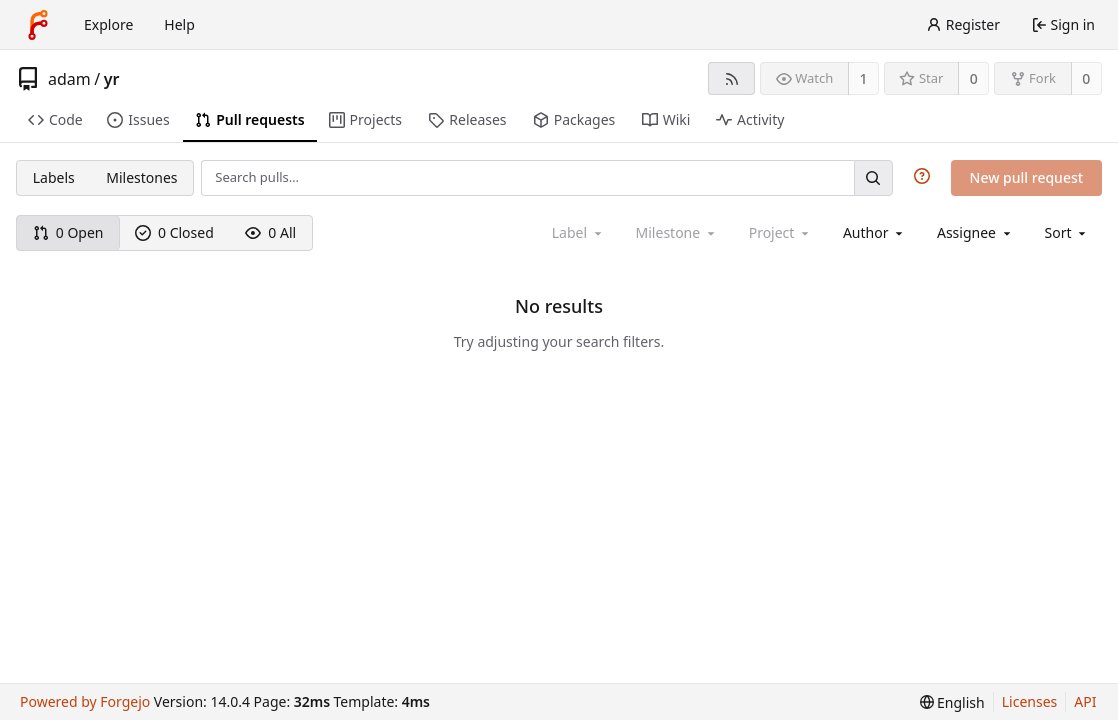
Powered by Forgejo (85, 701)
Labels (54, 177)
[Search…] (873, 177)
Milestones (141, 177)
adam (69, 79)
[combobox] (874, 232)
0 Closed (174, 232)
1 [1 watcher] (864, 78)
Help (179, 24)
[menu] (1067, 232)
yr (112, 79)
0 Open (68, 232)
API (1085, 701)
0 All (270, 232)
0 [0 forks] (1086, 78)
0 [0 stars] (974, 78)
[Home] (38, 25)
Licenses (1030, 701)
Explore (108, 24)
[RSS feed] (731, 78)
